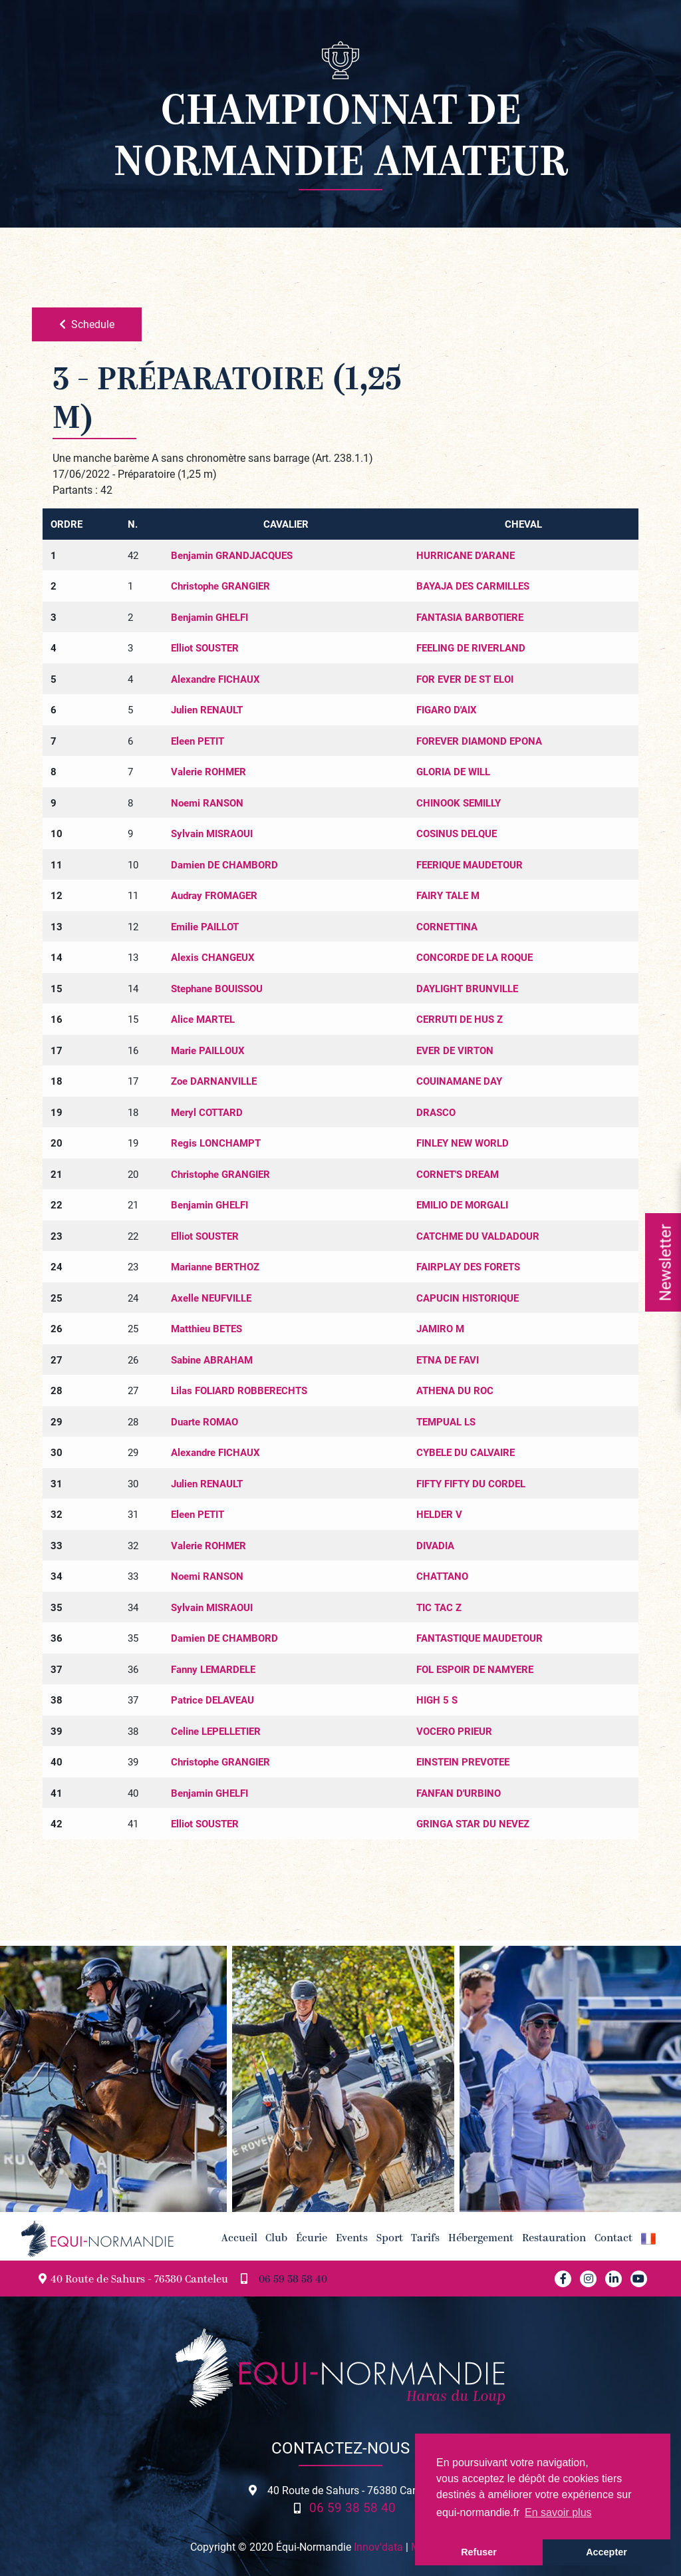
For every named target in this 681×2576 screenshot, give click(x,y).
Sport (389, 2238)
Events (352, 2238)
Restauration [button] (554, 2238)
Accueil (239, 2238)
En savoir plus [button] (558, 2512)
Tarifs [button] (425, 2238)
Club (276, 2238)
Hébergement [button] (480, 2238)
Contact (613, 2238)
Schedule (86, 324)
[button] (648, 2239)
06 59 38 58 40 (293, 2280)
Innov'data (378, 2546)
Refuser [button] (479, 2552)
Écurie (311, 2238)
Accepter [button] (606, 2552)
